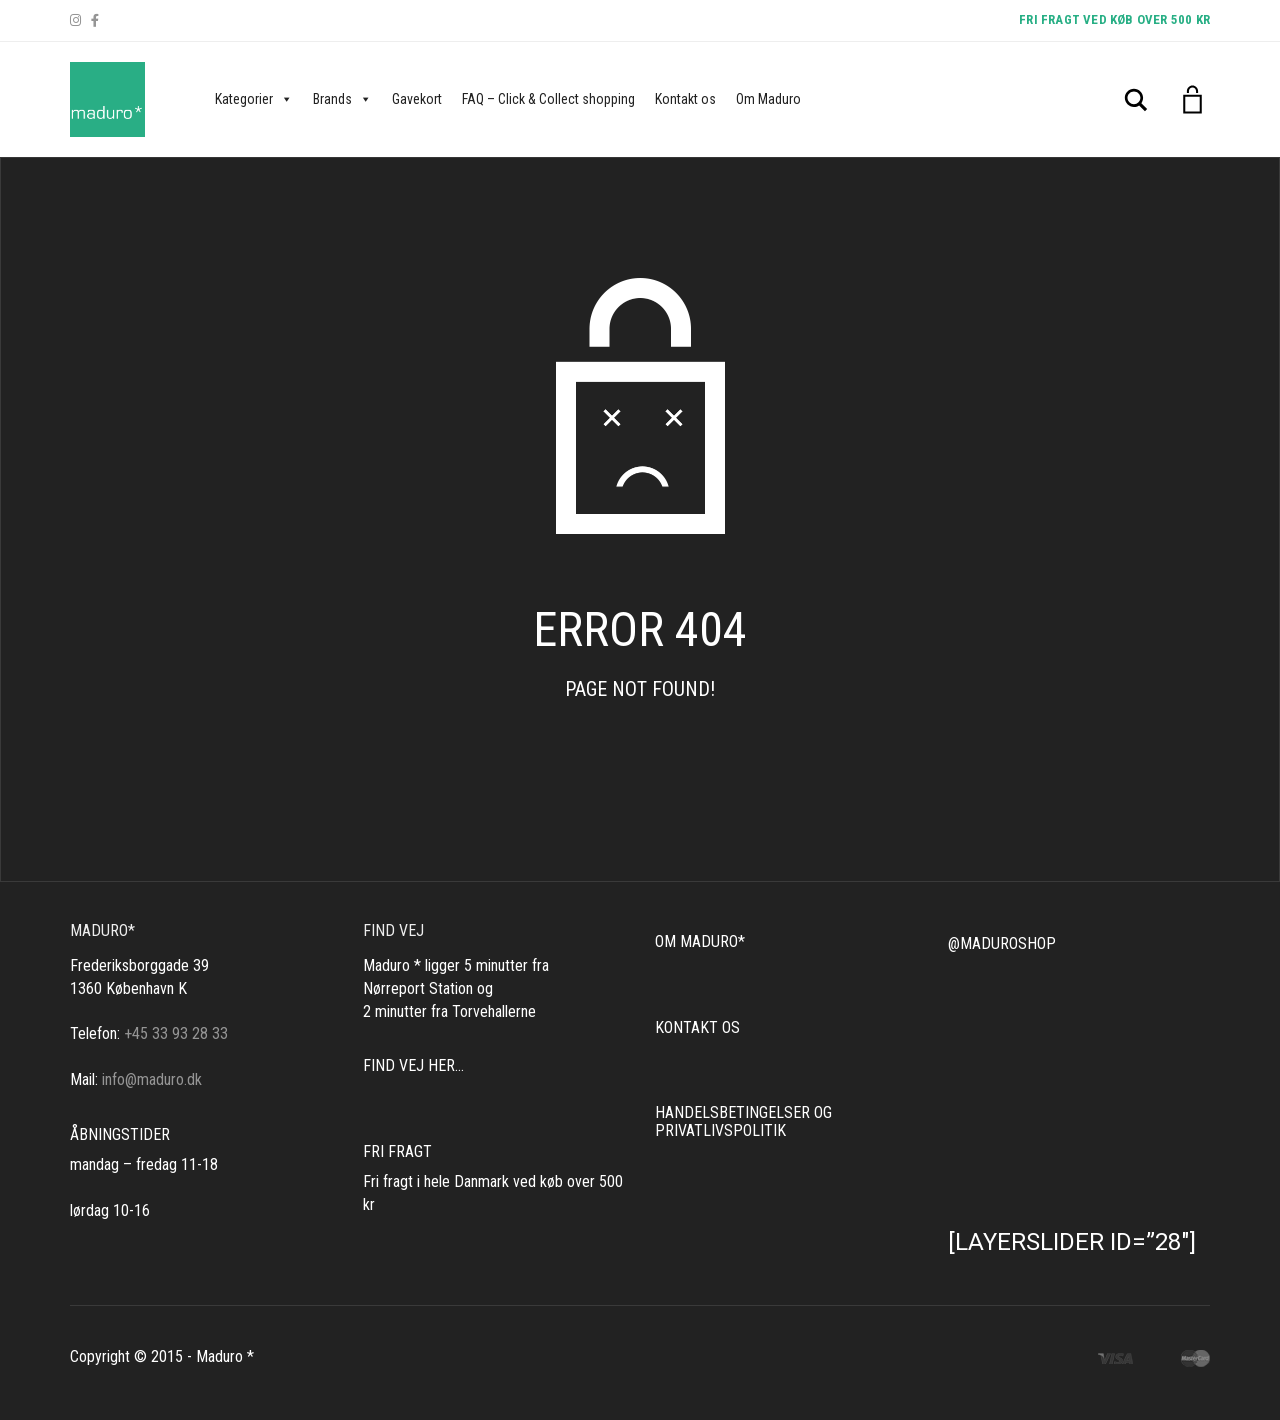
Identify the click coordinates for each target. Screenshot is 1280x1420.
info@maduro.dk (152, 1079)
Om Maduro (768, 99)
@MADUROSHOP (1002, 943)
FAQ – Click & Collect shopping (548, 99)
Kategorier (254, 99)
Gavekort (417, 99)
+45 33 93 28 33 (176, 1033)
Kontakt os (685, 99)
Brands (342, 99)
